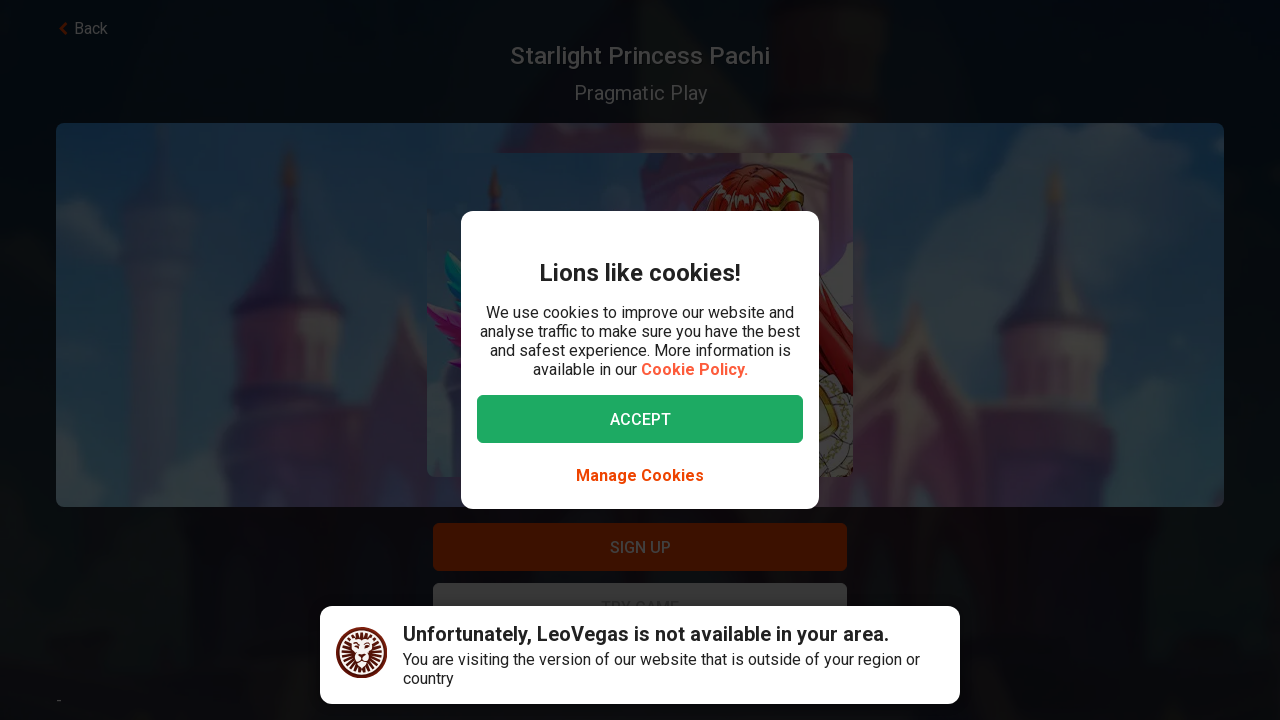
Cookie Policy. (694, 369)
